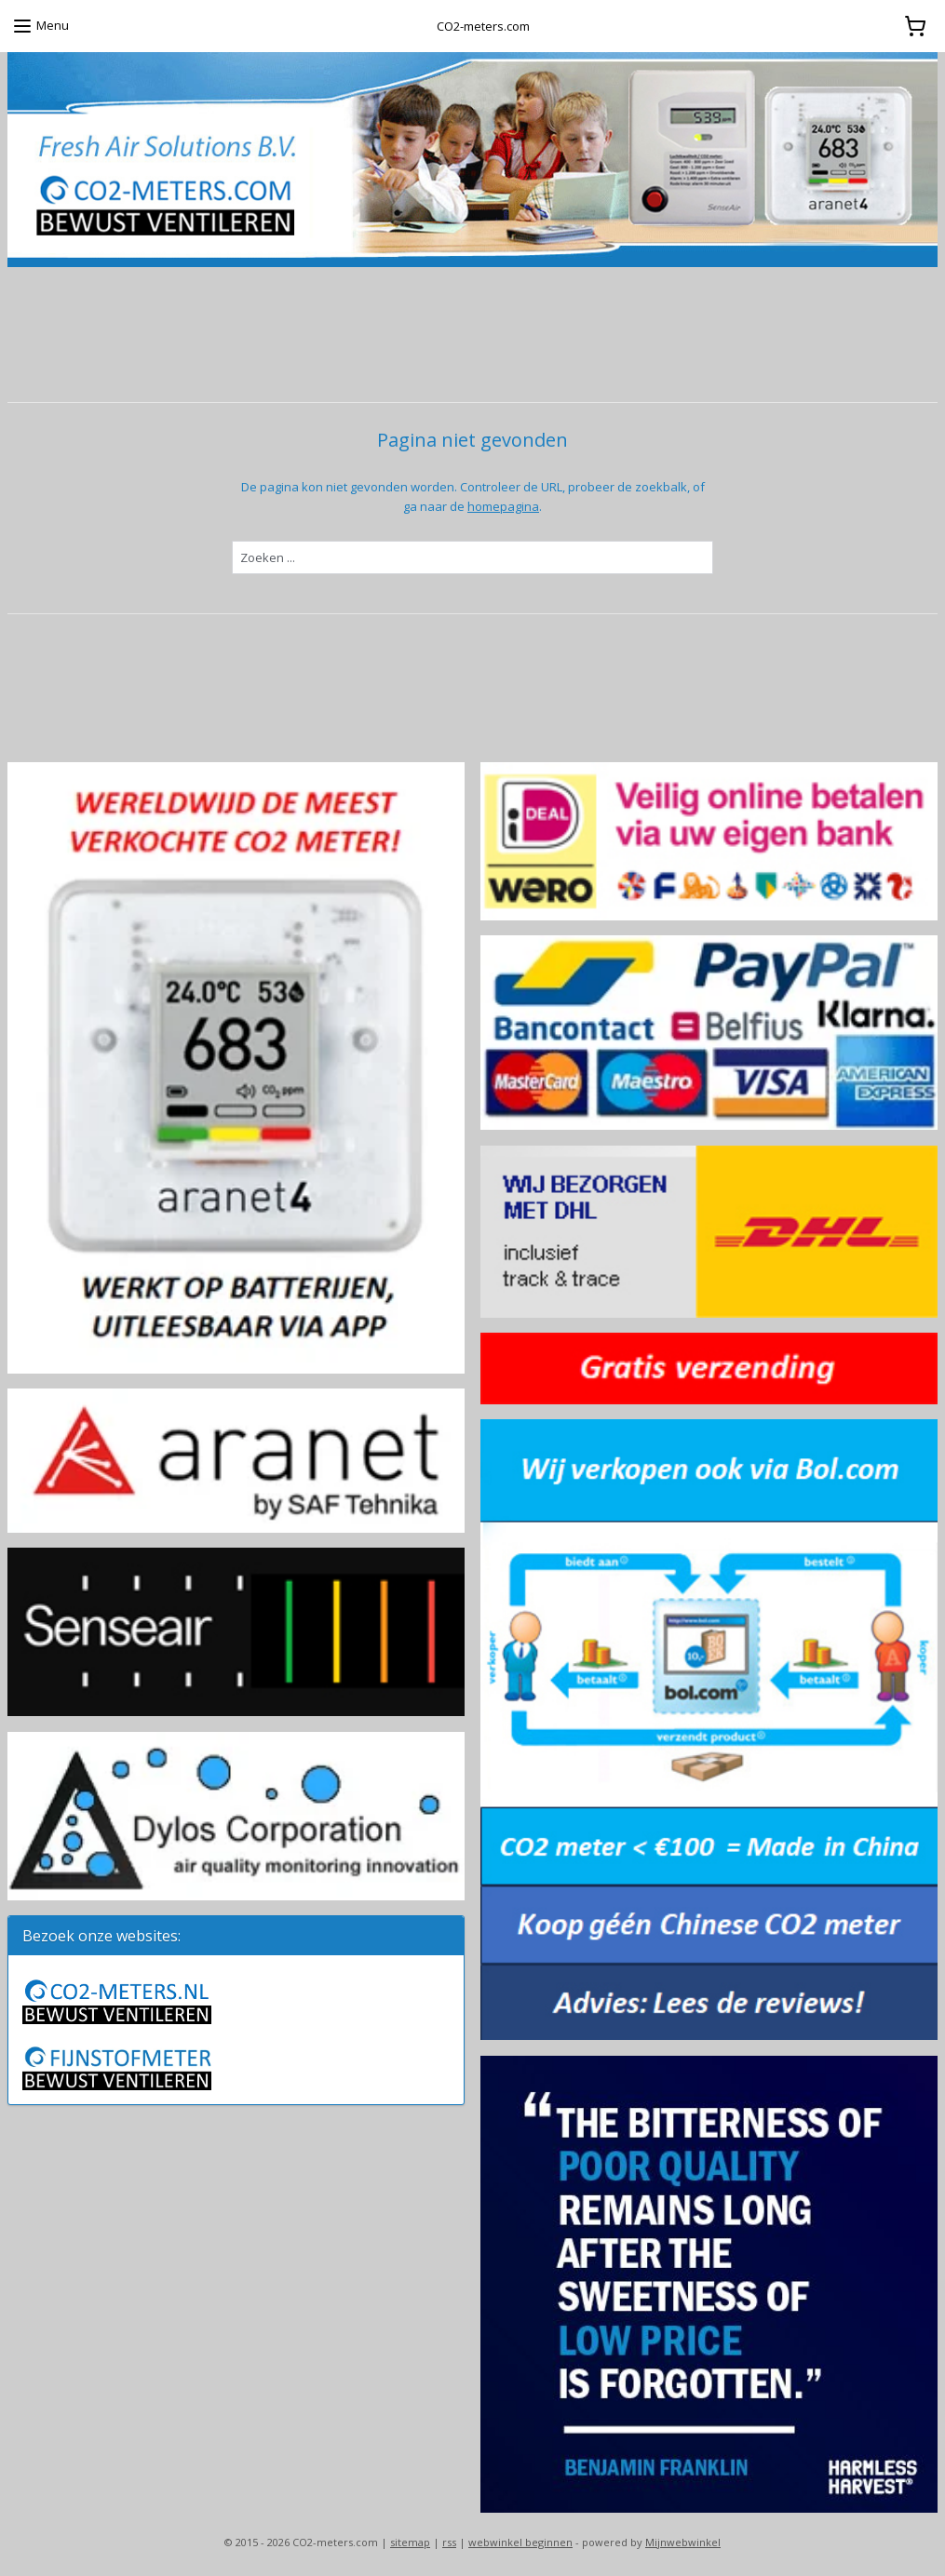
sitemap (410, 2542)
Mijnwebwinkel (683, 2542)
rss (449, 2542)
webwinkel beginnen (520, 2542)
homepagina (503, 505)
